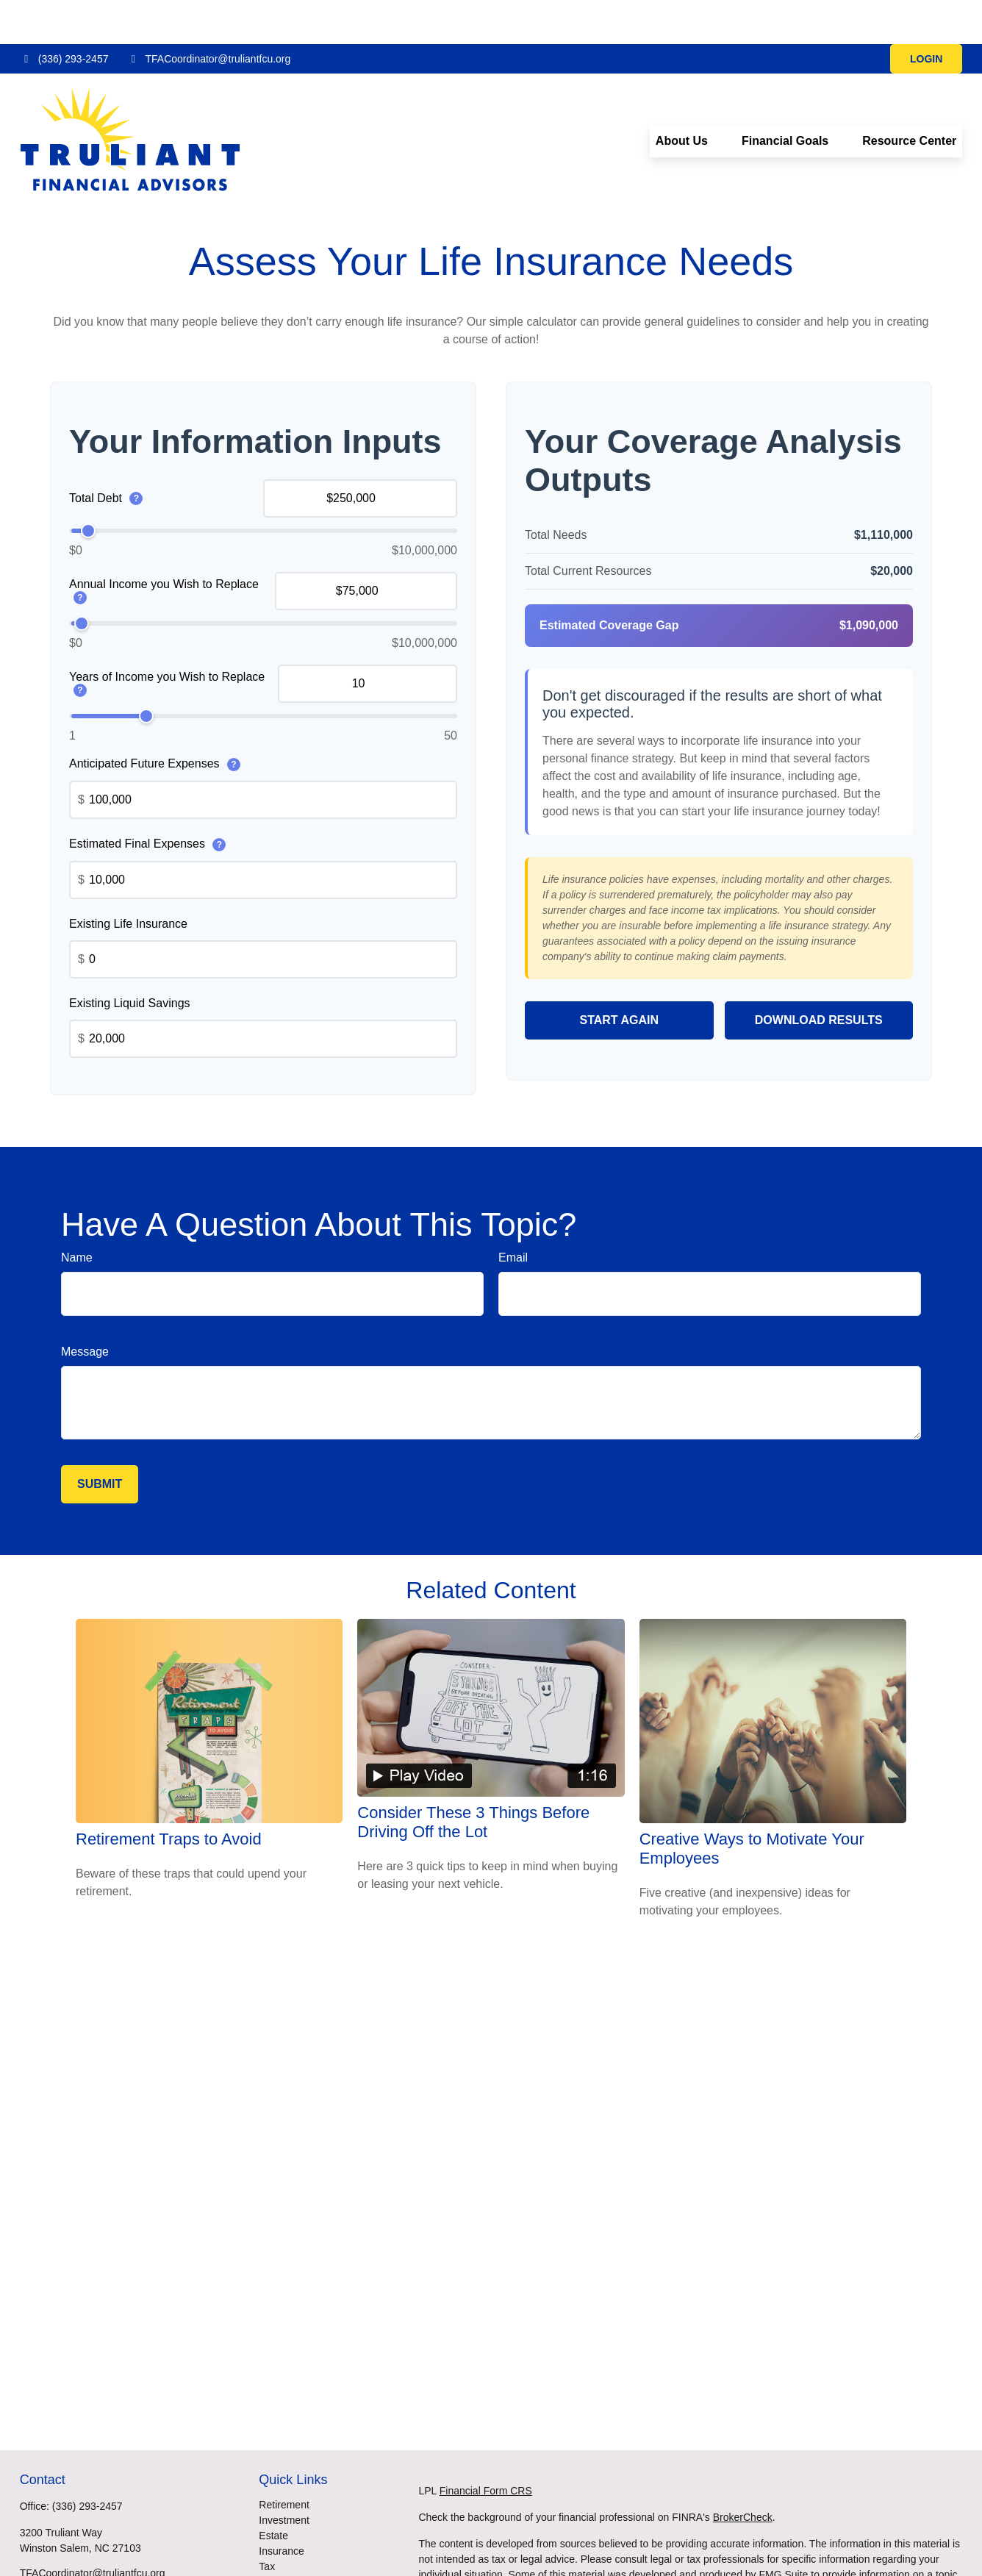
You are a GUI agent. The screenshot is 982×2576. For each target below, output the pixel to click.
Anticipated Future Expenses (154, 720)
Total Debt (106, 455)
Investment (284, 2476)
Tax (267, 2522)
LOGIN (926, 15)
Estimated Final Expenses (147, 800)
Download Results (819, 976)
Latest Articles (291, 2569)
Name (77, 1213)
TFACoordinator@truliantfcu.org (208, 15)
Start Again (619, 976)
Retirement (284, 2460)
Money (274, 2538)
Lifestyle (277, 2553)
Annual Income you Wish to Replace (164, 547)
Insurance (281, 2507)
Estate (273, 2491)
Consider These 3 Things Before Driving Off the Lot (473, 1778)
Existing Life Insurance (128, 879)
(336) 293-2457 (64, 15)
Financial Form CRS (486, 2446)
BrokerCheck (743, 2473)
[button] (682, 97)
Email (513, 1213)
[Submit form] (99, 1440)
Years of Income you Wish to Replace (167, 640)
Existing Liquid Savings (129, 959)
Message (85, 1307)
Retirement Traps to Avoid (169, 1795)
